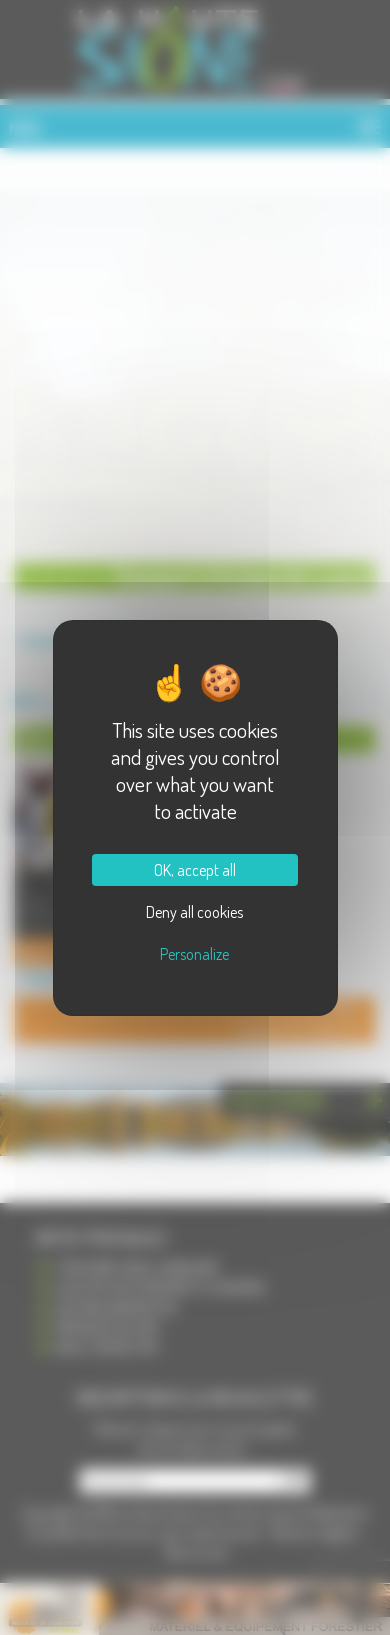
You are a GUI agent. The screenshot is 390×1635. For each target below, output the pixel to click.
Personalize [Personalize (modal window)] (194, 954)
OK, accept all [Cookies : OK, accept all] (195, 870)
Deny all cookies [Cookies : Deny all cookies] (194, 912)
